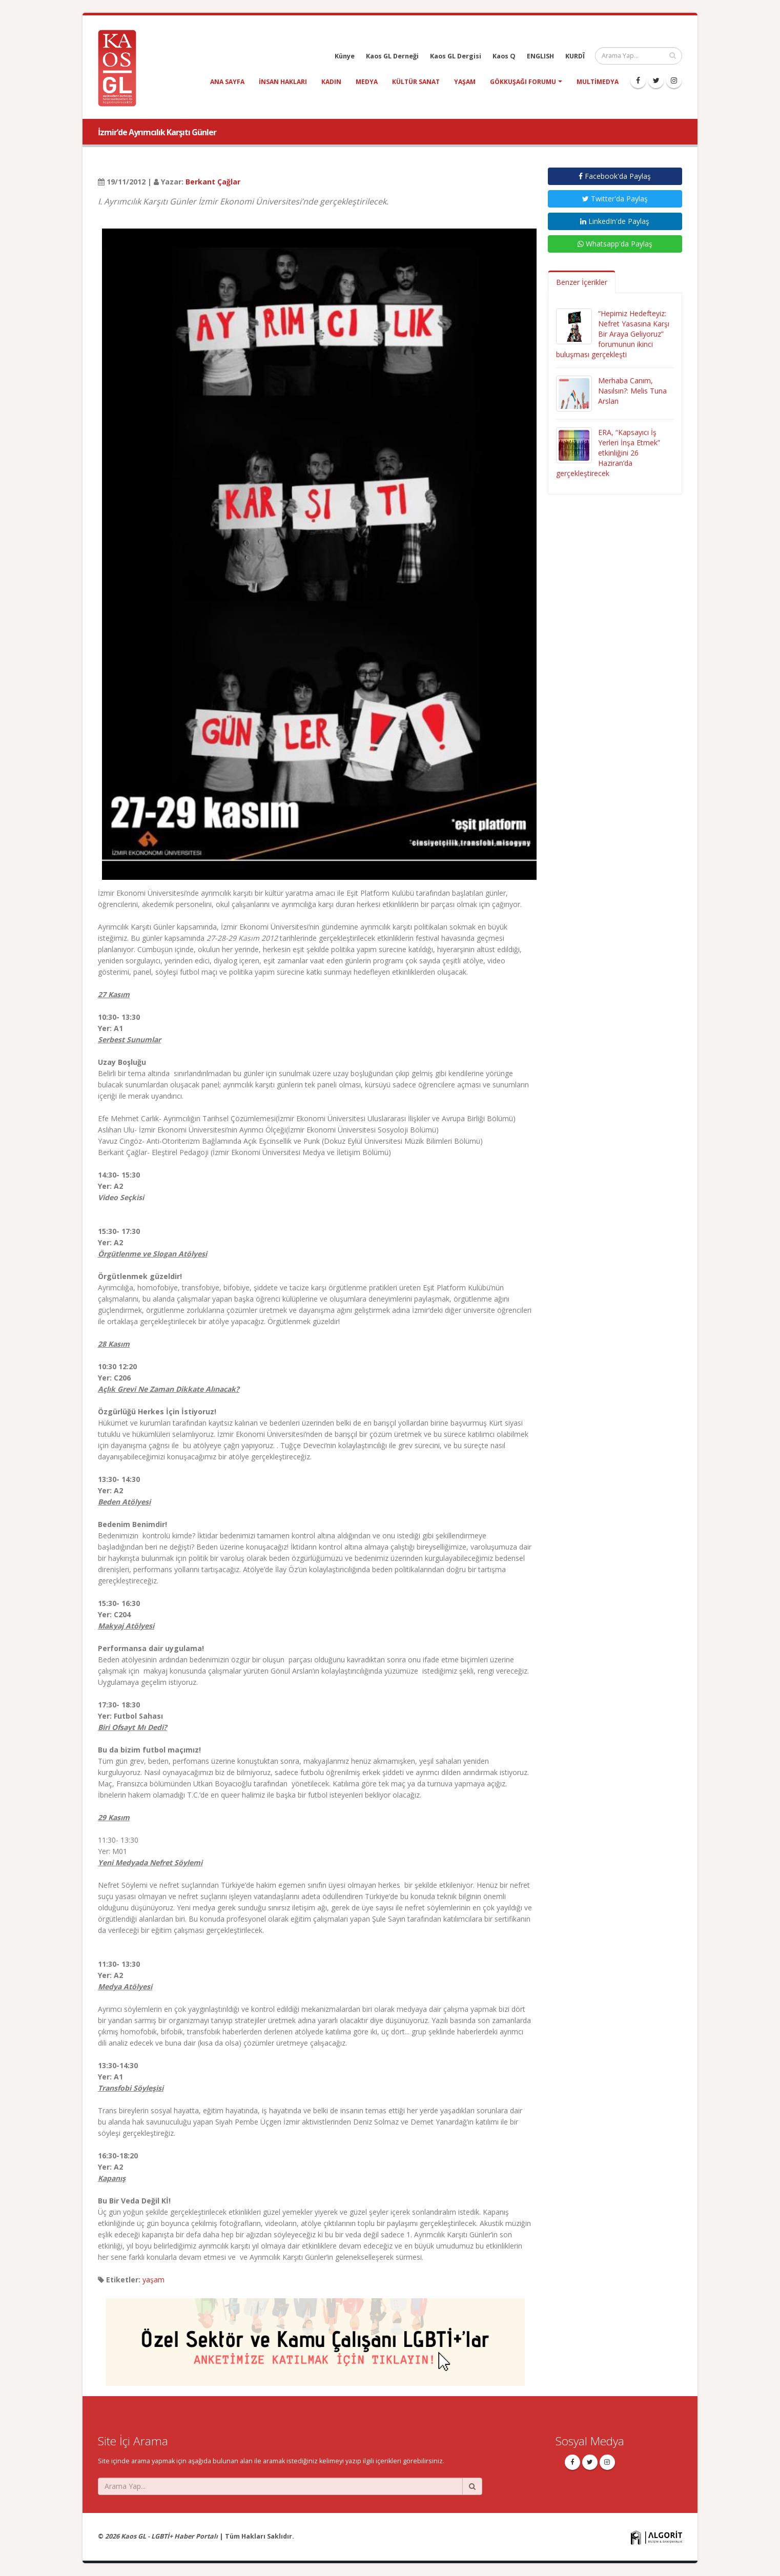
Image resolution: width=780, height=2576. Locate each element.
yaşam (465, 81)
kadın (331, 81)
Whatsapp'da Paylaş (615, 244)
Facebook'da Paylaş (615, 176)
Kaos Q (504, 56)
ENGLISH (540, 56)
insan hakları (283, 81)
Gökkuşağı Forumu (523, 81)
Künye (345, 56)
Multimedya (598, 81)
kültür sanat (416, 81)
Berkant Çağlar (213, 182)
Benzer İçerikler (581, 282)
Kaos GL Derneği (392, 56)
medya (367, 81)
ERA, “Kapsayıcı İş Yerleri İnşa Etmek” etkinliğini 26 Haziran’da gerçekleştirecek (608, 452)
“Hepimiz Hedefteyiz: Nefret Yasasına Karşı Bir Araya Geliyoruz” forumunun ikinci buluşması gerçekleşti (612, 333)
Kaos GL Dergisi (455, 56)
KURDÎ (575, 56)
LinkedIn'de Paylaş (614, 221)
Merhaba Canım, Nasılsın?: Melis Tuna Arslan (632, 391)
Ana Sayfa (227, 81)
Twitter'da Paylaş (615, 198)
